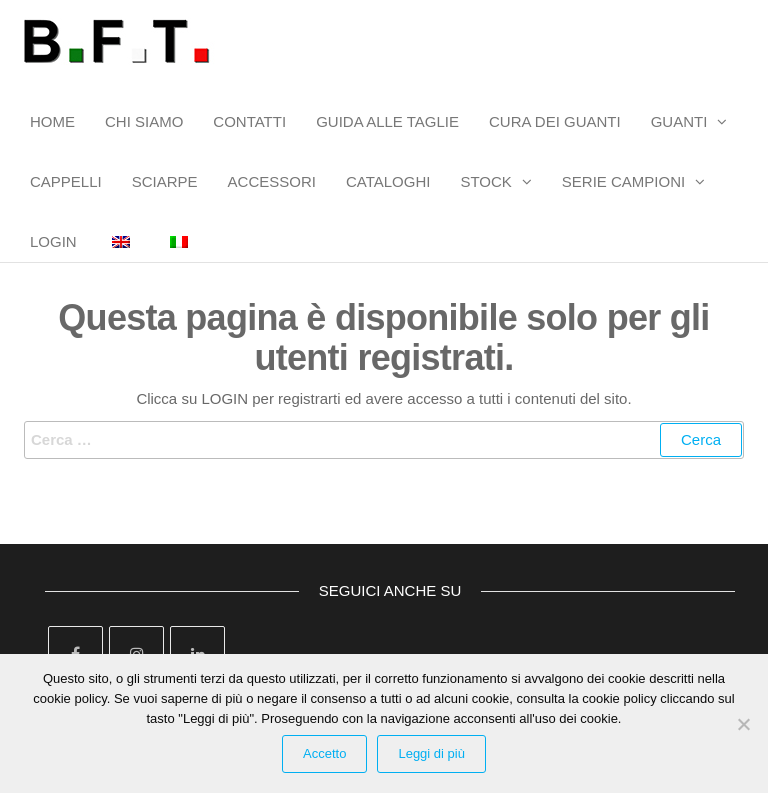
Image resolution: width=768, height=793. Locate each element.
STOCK (485, 181)
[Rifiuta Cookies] (743, 724)
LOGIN (53, 241)
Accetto (324, 753)
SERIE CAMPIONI (623, 181)
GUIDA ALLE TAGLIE (387, 121)
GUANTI (679, 121)
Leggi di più (431, 753)
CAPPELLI (66, 181)
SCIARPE (165, 181)
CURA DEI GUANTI (555, 121)
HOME (52, 121)
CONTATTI (249, 121)
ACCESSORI (272, 181)
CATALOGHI (388, 181)
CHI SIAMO (144, 121)
